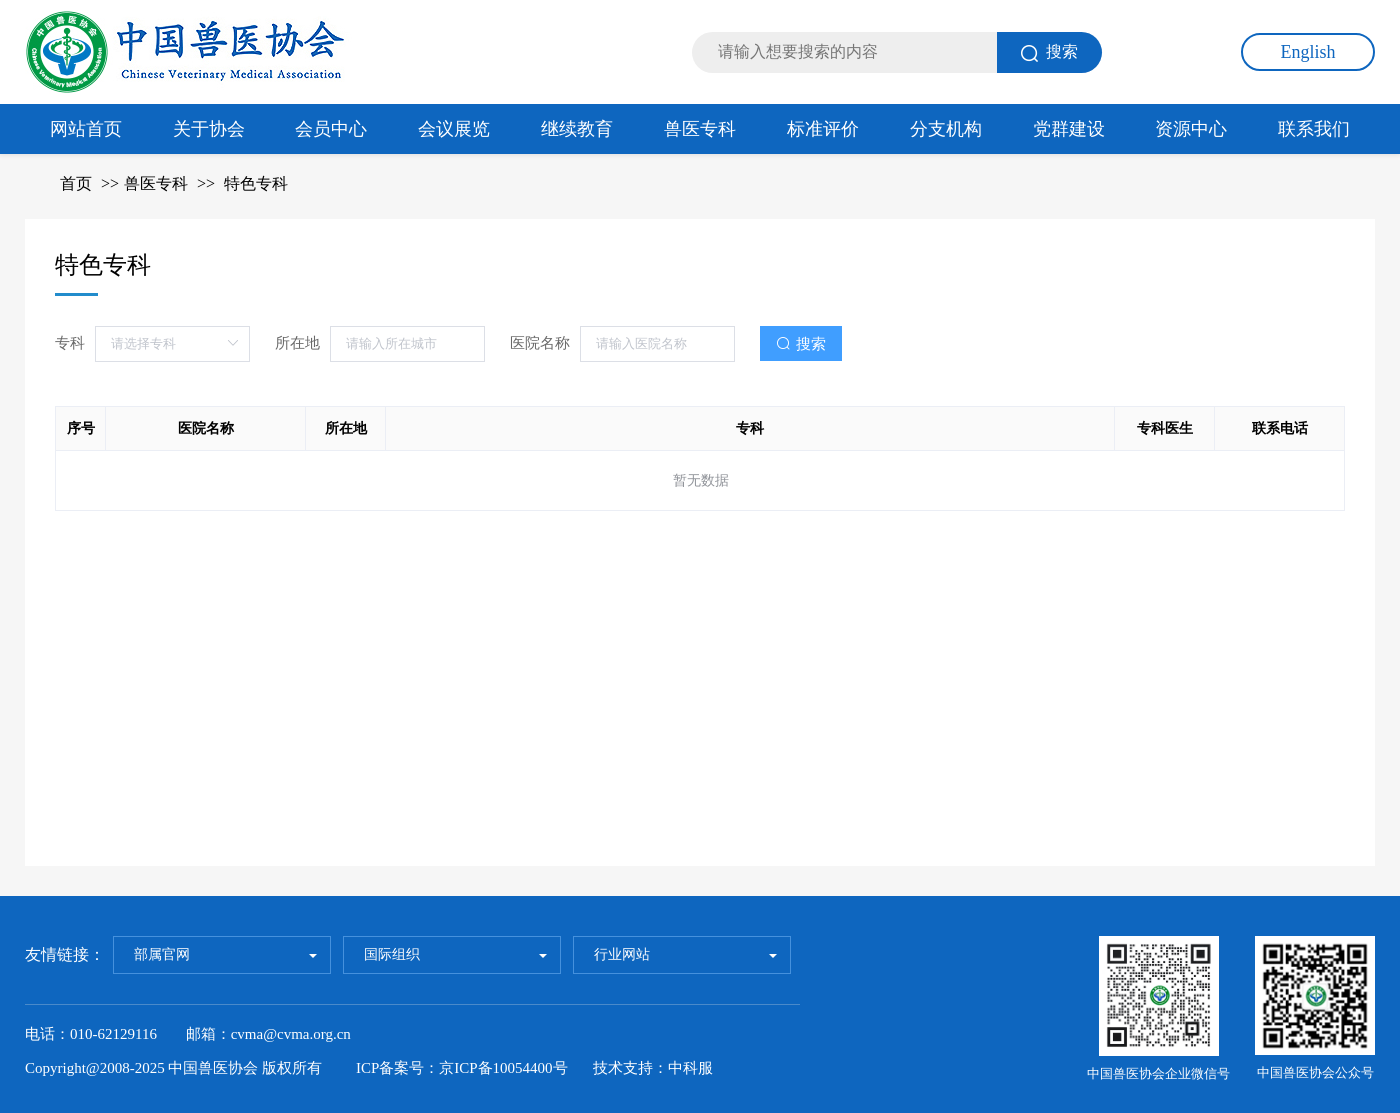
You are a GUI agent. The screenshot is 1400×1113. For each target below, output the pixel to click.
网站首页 (86, 129)
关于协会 (209, 129)
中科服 (690, 1068)
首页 (76, 183)
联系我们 (1314, 129)
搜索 (1049, 52)
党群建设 (1069, 129)
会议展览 (454, 129)
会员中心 (331, 129)
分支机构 (946, 129)
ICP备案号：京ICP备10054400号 (462, 1068)
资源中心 (1191, 129)
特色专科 (256, 183)
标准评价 (823, 129)
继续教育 (577, 129)
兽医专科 (700, 129)
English (1307, 52)
